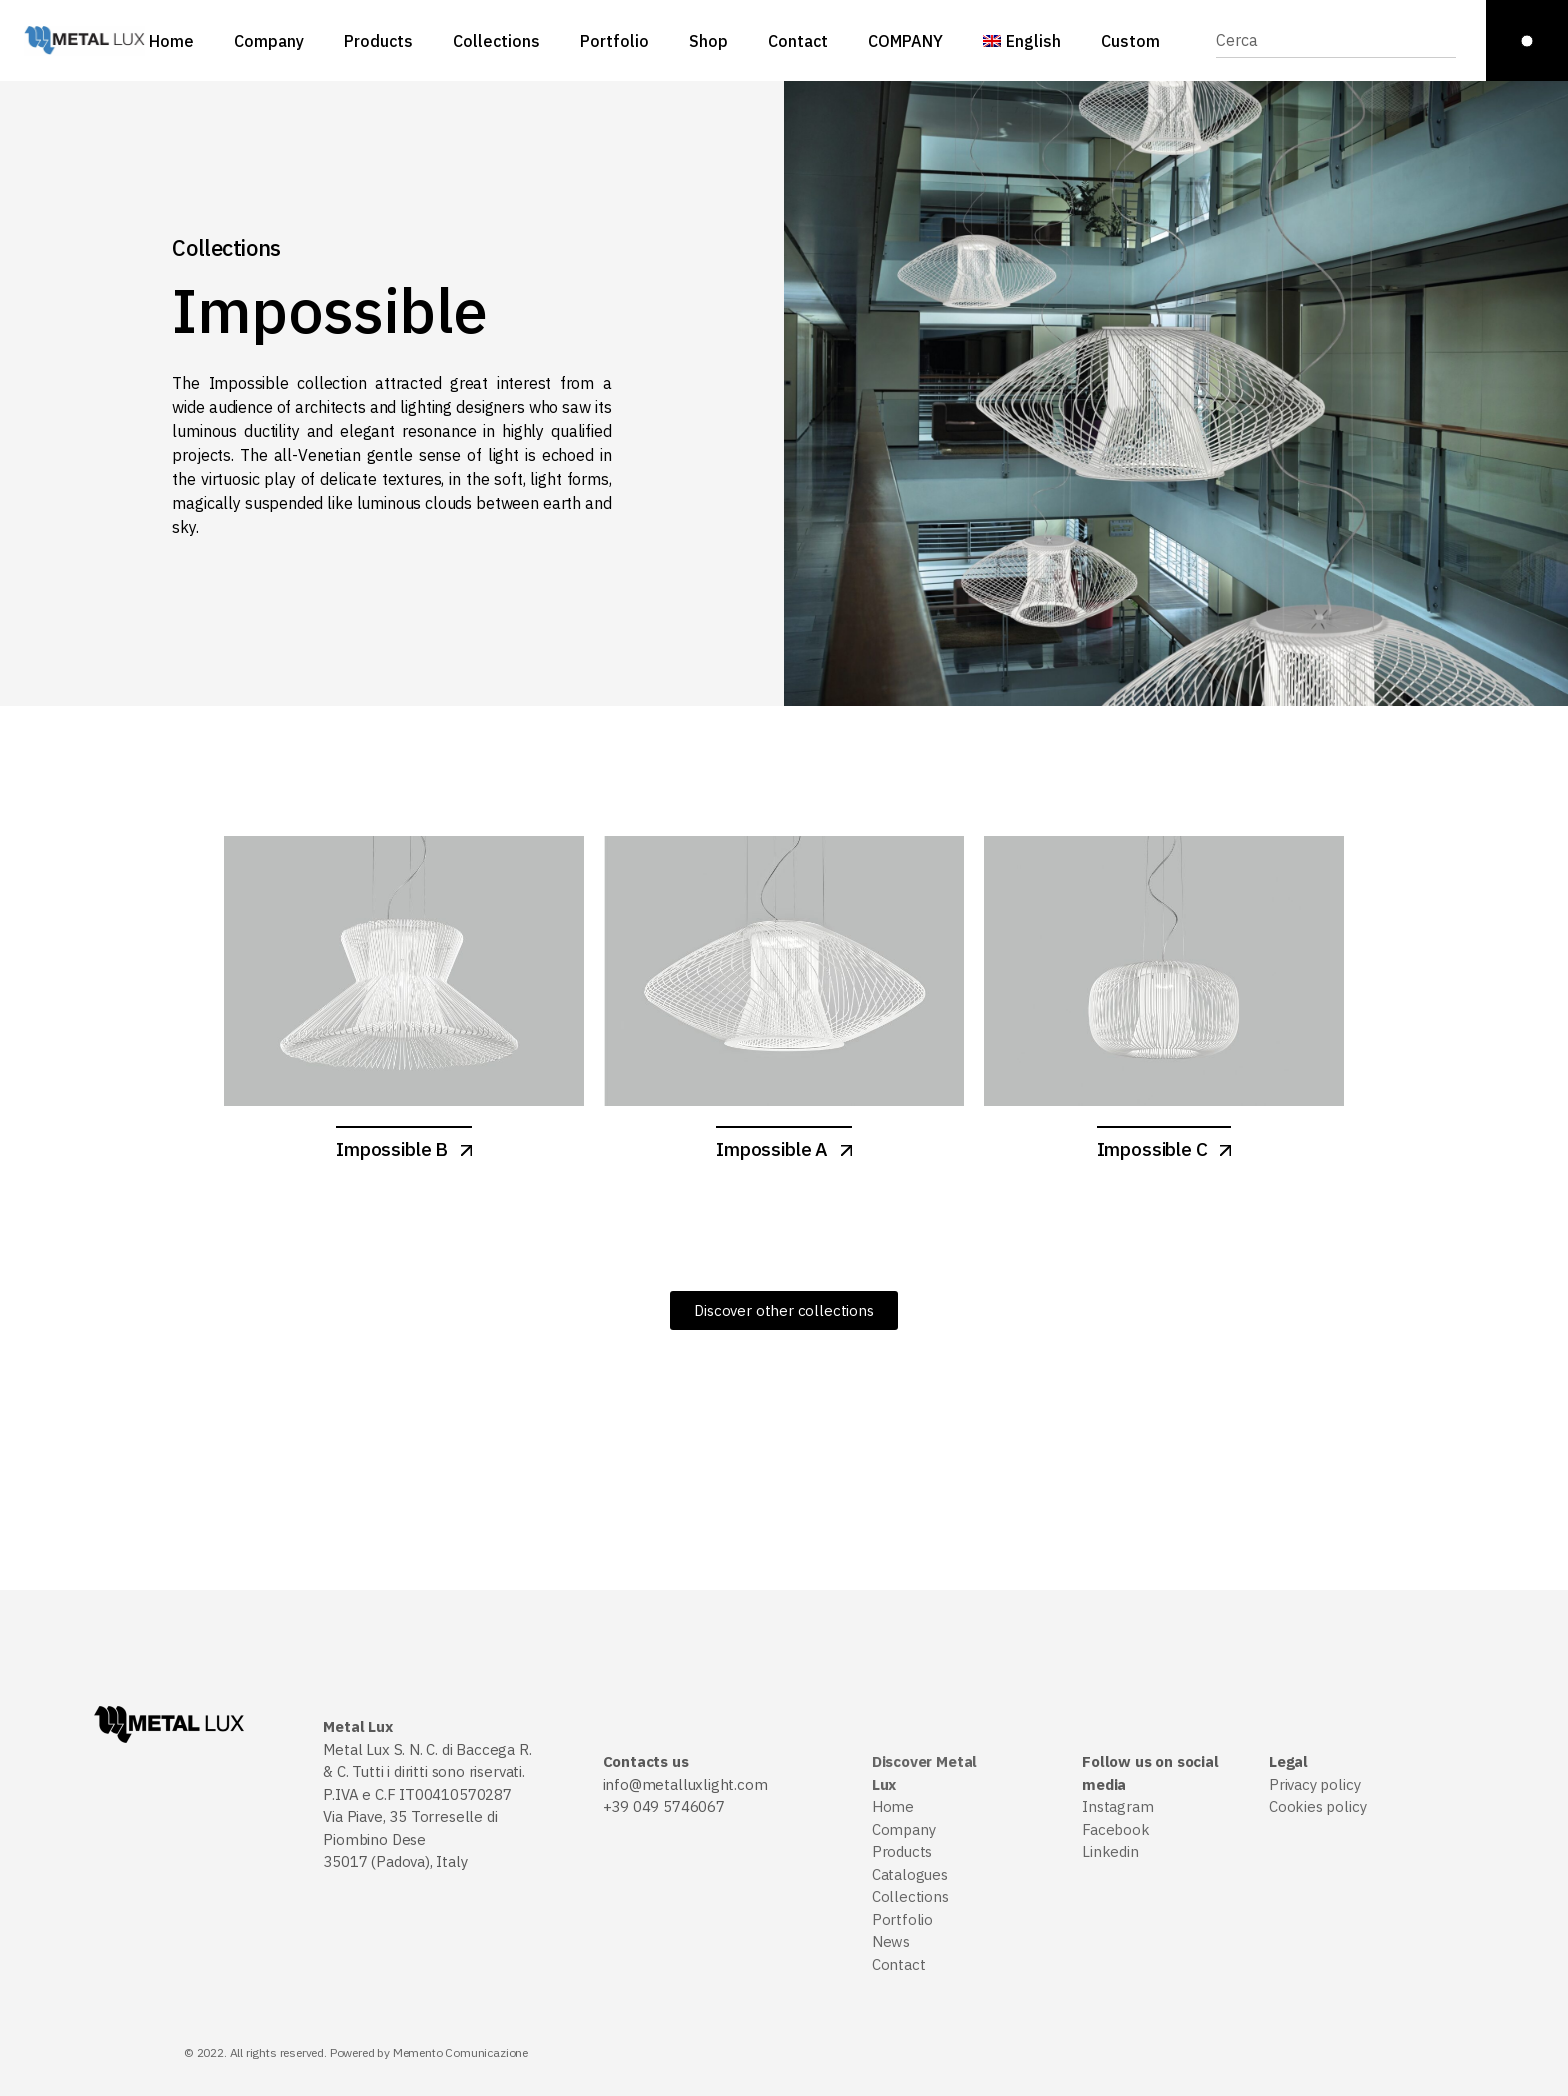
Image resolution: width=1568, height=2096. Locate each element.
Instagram (1117, 1806)
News (891, 1941)
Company (904, 1829)
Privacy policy (1314, 1784)
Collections (910, 1896)
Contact (899, 1964)
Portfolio (902, 1919)
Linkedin (1110, 1851)
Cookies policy (1317, 1806)
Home (893, 1806)
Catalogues (910, 1874)
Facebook (1116, 1829)
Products (902, 1851)
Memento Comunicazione (460, 2052)
